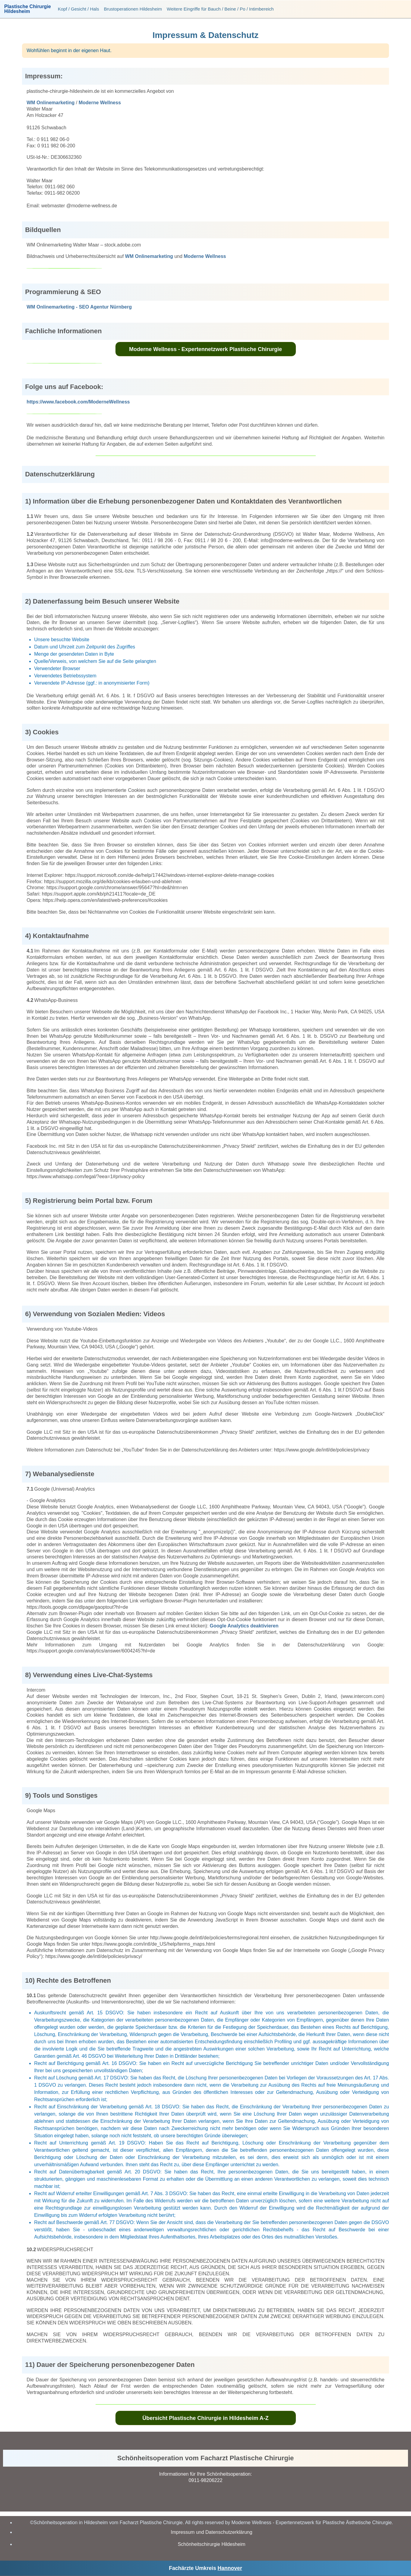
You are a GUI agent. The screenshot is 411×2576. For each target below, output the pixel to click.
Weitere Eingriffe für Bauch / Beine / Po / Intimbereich (220, 8)
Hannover (230, 2568)
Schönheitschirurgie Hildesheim (211, 2544)
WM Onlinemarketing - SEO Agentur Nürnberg (79, 306)
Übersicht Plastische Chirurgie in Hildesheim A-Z (205, 2418)
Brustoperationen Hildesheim (133, 8)
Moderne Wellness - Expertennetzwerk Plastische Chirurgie (205, 349)
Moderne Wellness (100, 102)
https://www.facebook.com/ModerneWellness (78, 401)
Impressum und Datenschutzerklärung (211, 2532)
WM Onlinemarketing (50, 102)
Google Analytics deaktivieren (244, 1625)
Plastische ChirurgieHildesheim (27, 9)
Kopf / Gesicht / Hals (78, 8)
